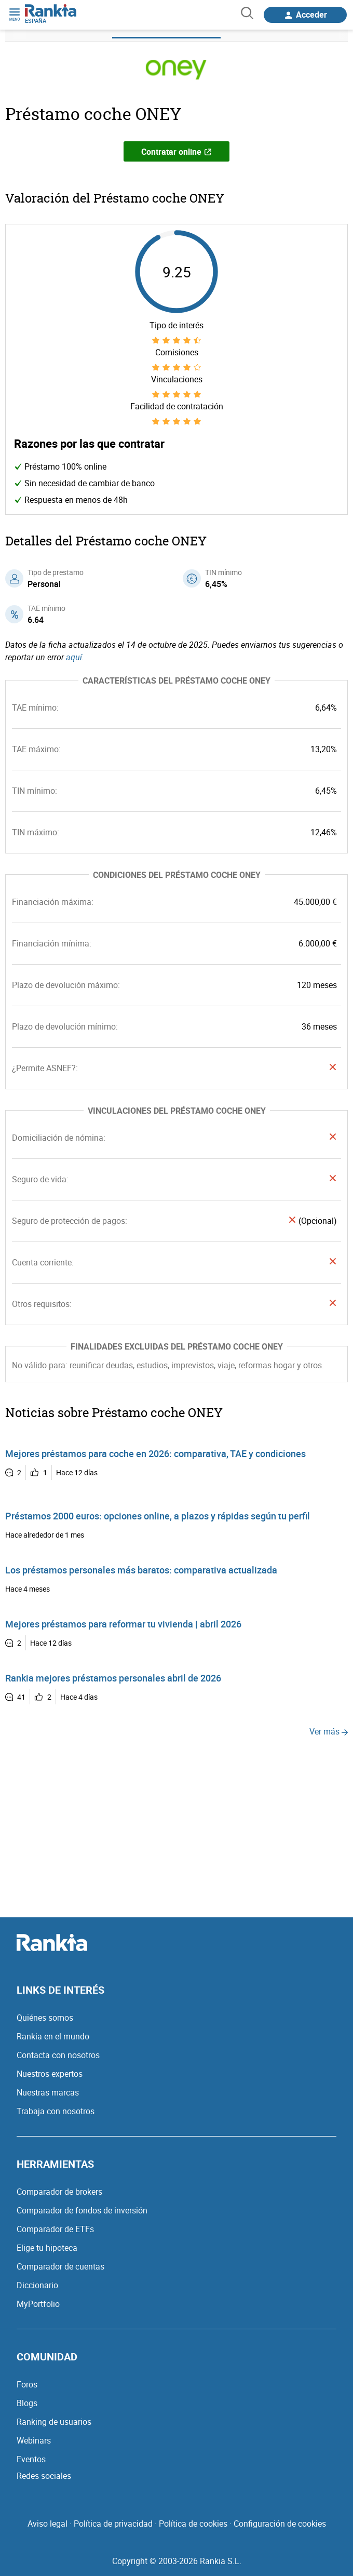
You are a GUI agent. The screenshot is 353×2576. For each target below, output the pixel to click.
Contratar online (176, 151)
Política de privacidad (113, 2523)
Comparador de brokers (59, 2191)
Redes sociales (44, 2475)
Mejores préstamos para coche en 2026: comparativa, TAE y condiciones (155, 1453)
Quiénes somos (45, 2017)
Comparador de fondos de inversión (82, 2210)
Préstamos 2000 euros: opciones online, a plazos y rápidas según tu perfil (157, 1516)
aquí (74, 657)
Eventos (31, 2459)
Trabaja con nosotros (55, 2111)
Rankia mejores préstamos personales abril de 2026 (113, 1678)
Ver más (328, 1731)
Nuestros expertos (50, 2073)
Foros (27, 2384)
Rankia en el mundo (53, 2036)
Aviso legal (47, 2523)
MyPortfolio (38, 2304)
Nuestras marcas (48, 2092)
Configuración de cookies (280, 2523)
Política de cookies (193, 2523)
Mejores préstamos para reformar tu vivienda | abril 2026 (123, 1624)
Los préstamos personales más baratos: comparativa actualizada (141, 1570)
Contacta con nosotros (58, 2055)
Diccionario (37, 2285)
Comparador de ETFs (55, 2229)
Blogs (27, 2403)
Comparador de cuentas (60, 2266)
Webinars (34, 2440)
